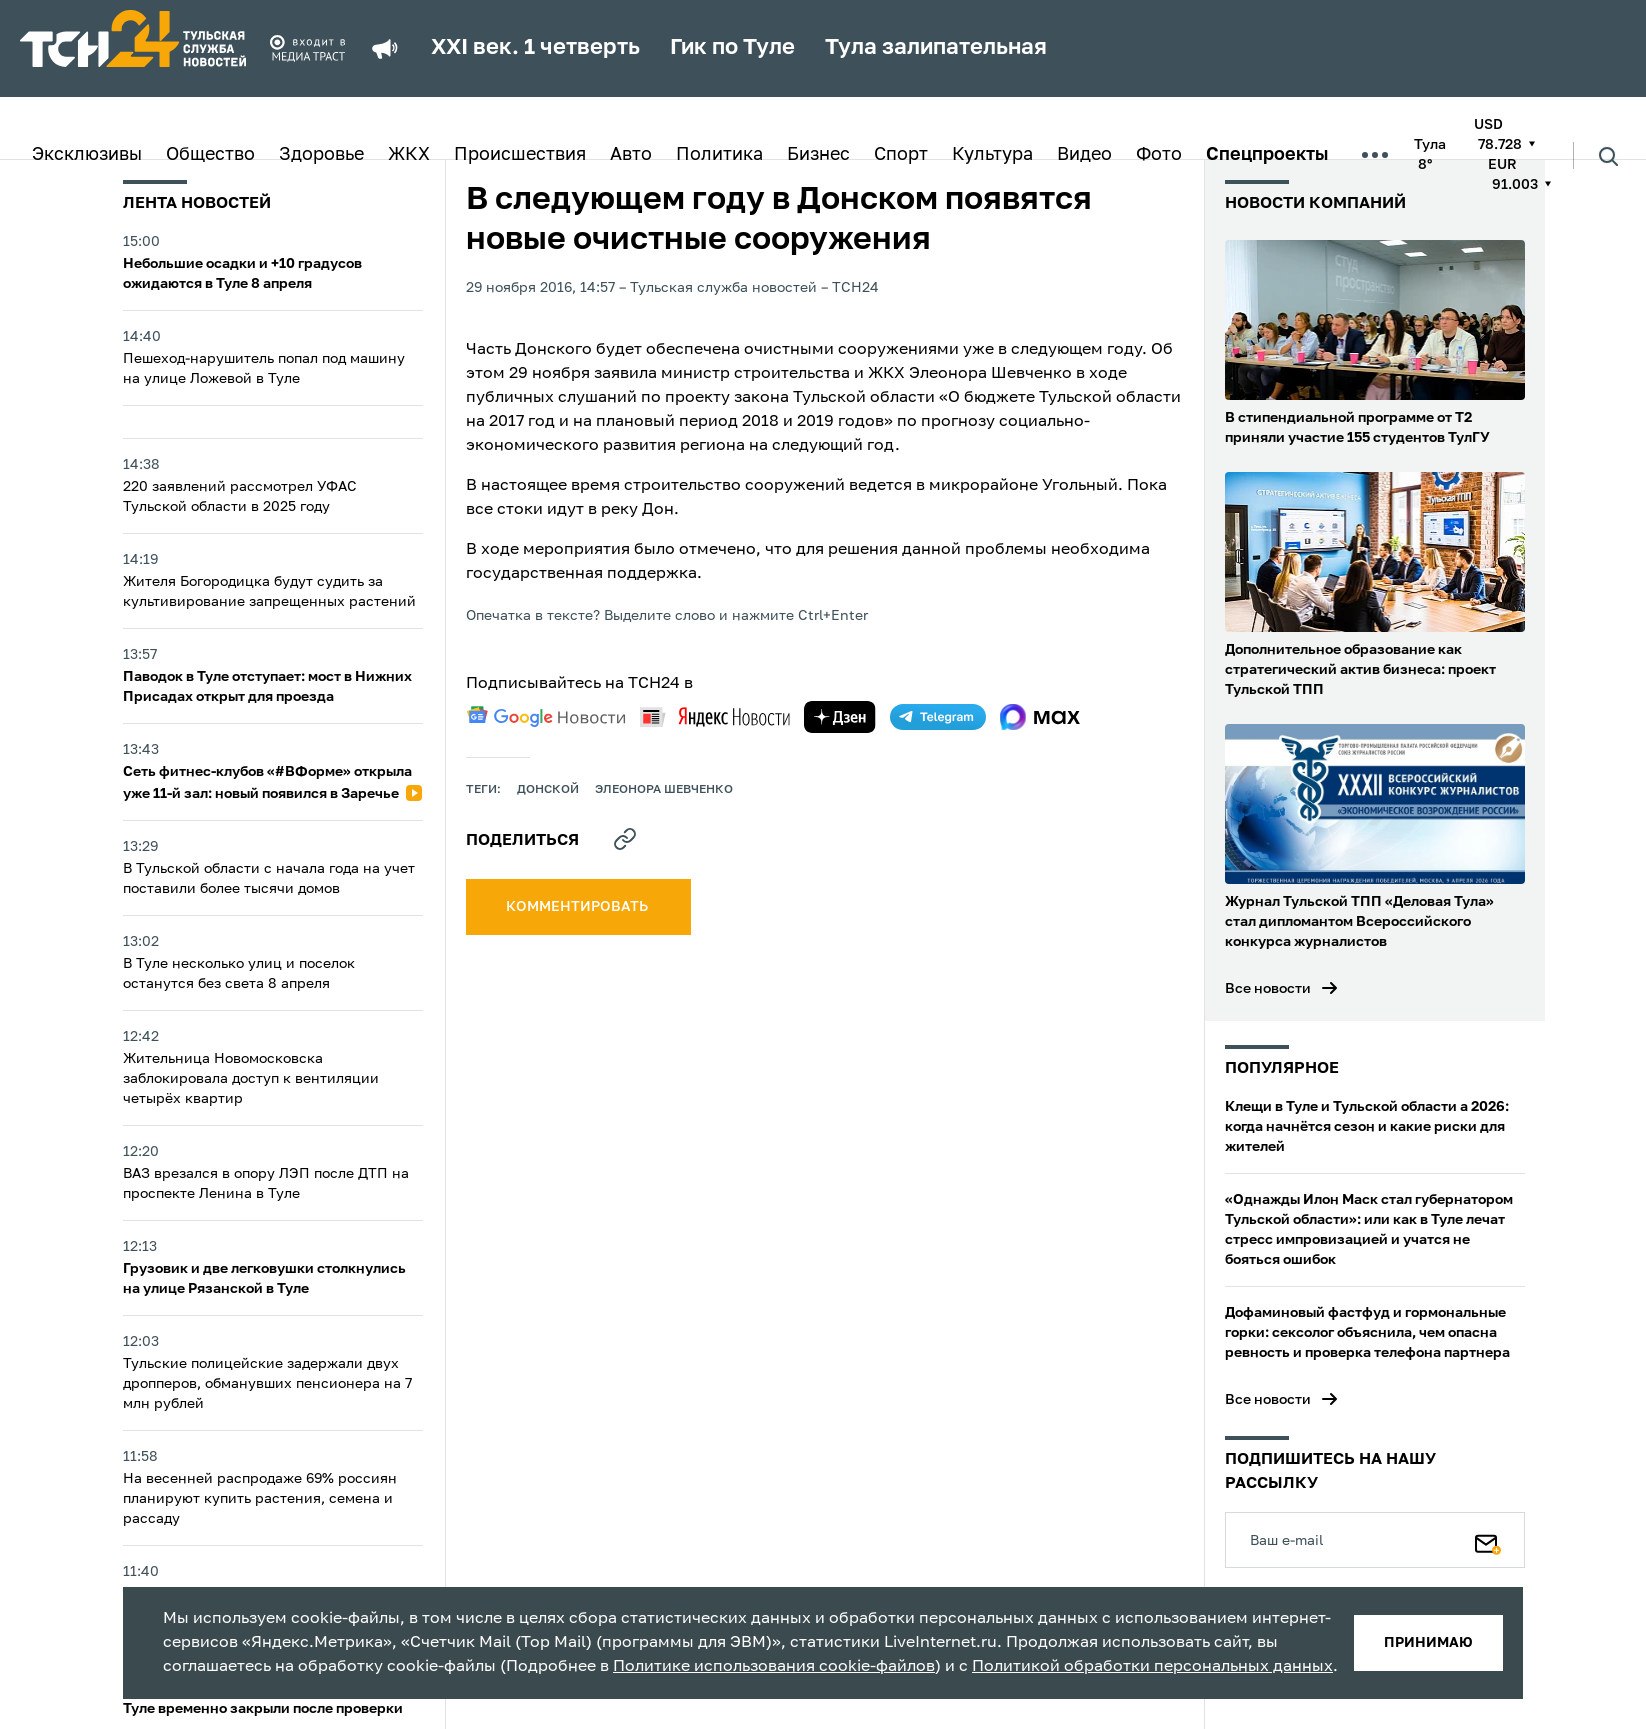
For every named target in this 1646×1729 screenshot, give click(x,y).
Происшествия (520, 155)
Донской (548, 790)
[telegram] (938, 717)
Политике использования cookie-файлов (774, 1667)
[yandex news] (715, 716)
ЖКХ (409, 155)
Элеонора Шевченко (664, 790)
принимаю (1428, 1643)
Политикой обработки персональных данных (1152, 1667)
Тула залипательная (936, 48)
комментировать (578, 907)
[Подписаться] (1488, 1540)
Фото (1159, 155)
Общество (210, 155)
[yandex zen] (840, 717)
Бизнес (818, 155)
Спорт (901, 155)
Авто (631, 155)
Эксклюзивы (87, 155)
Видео (1084, 155)
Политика (719, 155)
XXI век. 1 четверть (535, 48)
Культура (992, 155)
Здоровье (321, 155)
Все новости (1268, 989)
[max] (1040, 717)
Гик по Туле (732, 48)
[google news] (546, 717)
